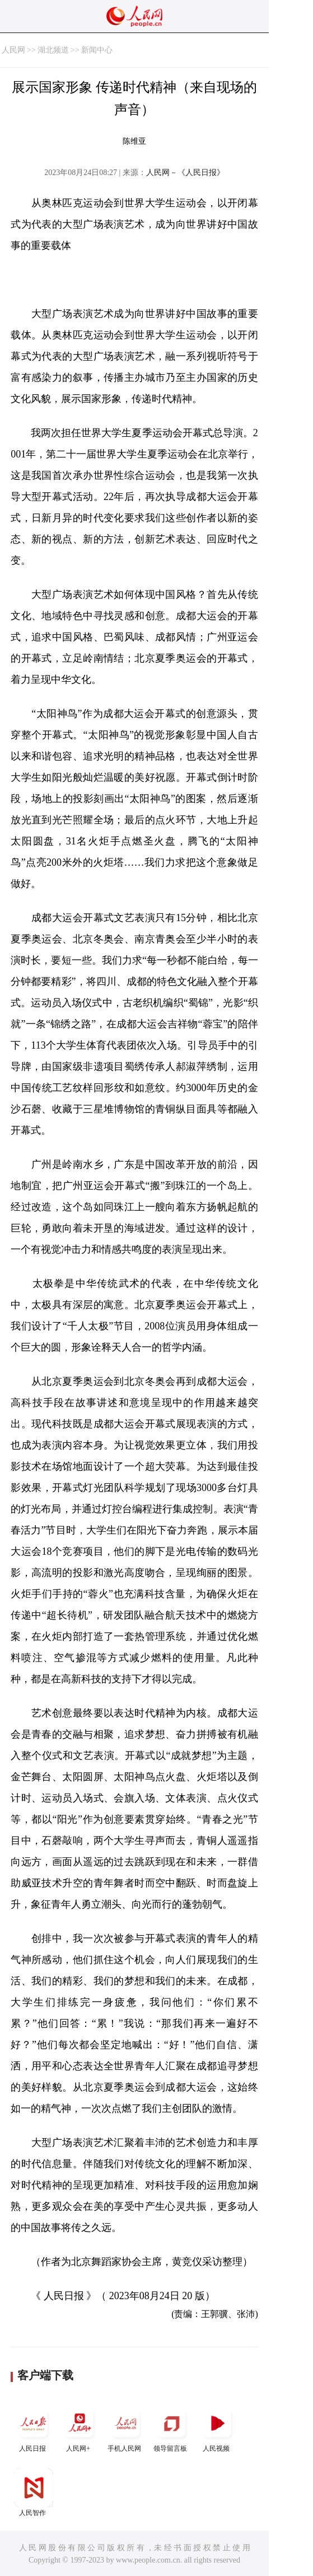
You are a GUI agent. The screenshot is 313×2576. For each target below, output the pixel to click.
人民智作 (33, 2492)
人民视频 (217, 2428)
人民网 (13, 50)
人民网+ (79, 2428)
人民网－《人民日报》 (185, 172)
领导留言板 (171, 2428)
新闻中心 (97, 50)
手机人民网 (125, 2428)
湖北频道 (53, 50)
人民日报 (33, 2428)
